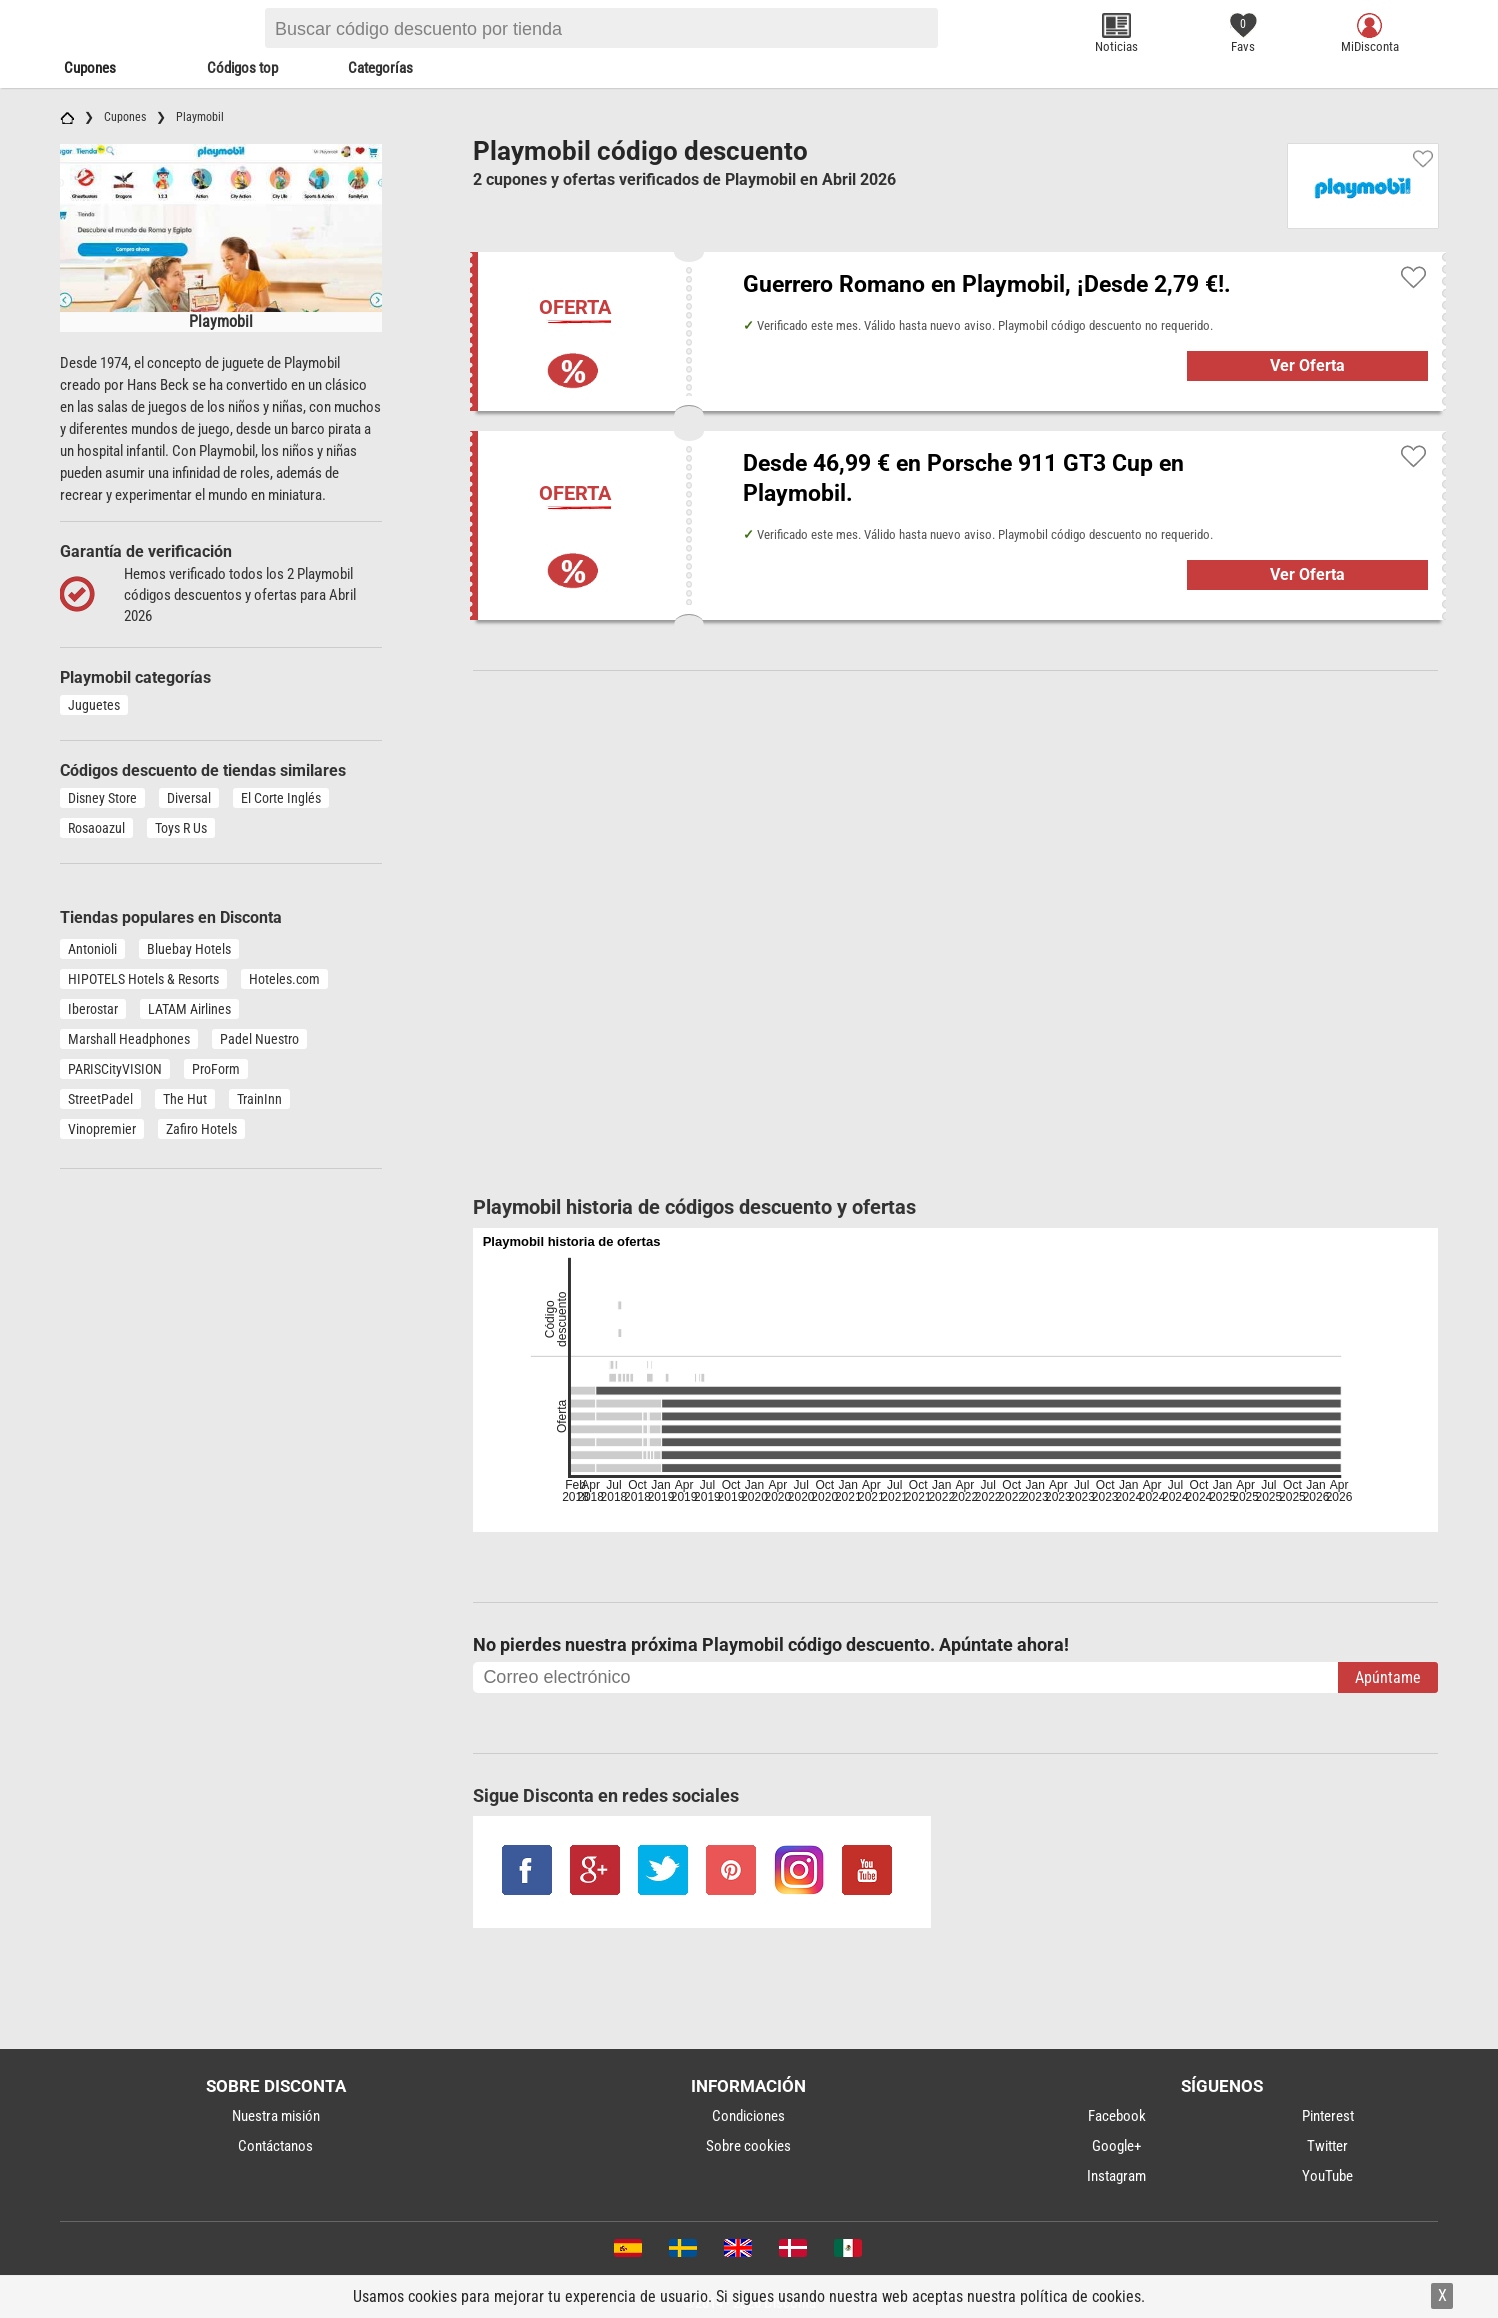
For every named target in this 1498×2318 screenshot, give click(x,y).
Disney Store (102, 798)
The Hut (185, 1099)
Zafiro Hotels (201, 1129)
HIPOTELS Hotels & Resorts (143, 979)
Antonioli (92, 949)
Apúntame (1388, 1677)
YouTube (1327, 2176)
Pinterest (1328, 2116)
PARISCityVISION (115, 1069)
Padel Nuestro (259, 1039)
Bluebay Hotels (189, 949)
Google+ (1116, 2146)
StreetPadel (100, 1099)
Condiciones (748, 2116)
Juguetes (94, 705)
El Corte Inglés (281, 798)
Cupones (90, 68)
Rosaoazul (96, 828)
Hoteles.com (284, 979)
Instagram (1116, 2176)
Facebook (1117, 2116)
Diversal (189, 798)
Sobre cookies (748, 2146)
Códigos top (242, 68)
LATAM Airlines (189, 1009)
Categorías (380, 68)
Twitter (1327, 2146)
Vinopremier (102, 1129)
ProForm (216, 1069)
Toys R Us (181, 828)
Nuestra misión (276, 2116)
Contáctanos (275, 2146)
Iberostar (93, 1009)
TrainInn (259, 1099)
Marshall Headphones (129, 1039)
